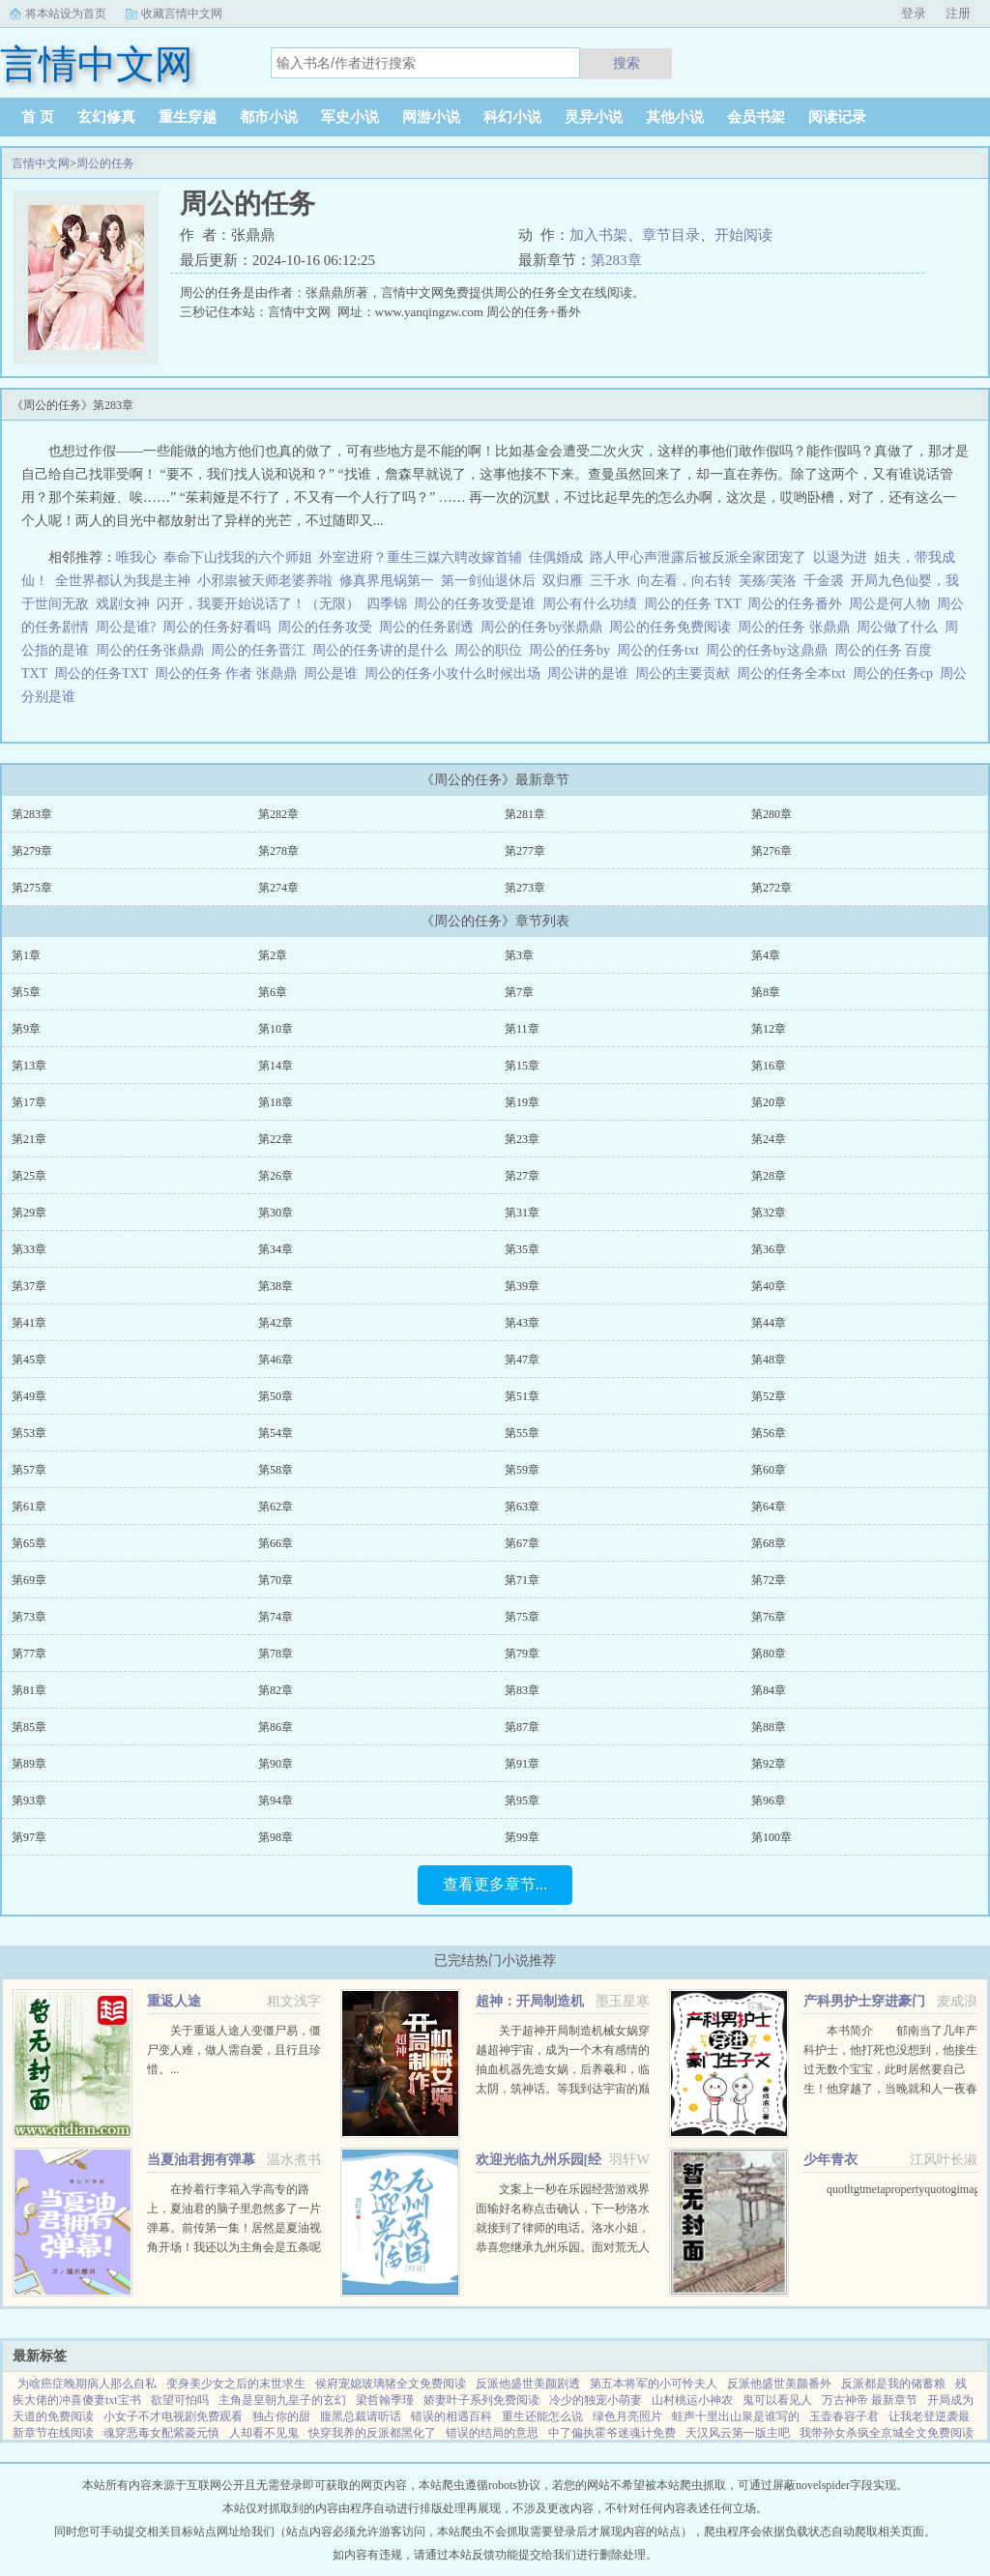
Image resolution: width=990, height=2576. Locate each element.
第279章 (32, 851)
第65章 (29, 1543)
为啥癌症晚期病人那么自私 (87, 2383)
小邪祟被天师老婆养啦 (265, 580)
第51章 (522, 1396)
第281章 (525, 814)
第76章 (768, 1617)
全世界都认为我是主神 (122, 580)
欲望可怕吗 (180, 2400)
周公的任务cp (896, 673)
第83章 (522, 1690)
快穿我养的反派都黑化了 (372, 2433)
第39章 (522, 1286)
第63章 (522, 1506)
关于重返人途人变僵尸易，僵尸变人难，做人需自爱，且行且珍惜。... (234, 2050)
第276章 (771, 851)
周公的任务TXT (104, 673)
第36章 (768, 1249)
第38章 (275, 1286)
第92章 (768, 1764)
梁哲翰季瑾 (385, 2400)
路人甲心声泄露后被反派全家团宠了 (698, 557)
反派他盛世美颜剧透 (528, 2383)
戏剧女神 (123, 604)
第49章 (29, 1396)
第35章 (522, 1249)
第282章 (278, 814)
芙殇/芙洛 (768, 580)
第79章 (522, 1653)
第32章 (768, 1212)
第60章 (768, 1470)
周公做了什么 (901, 627)
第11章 (522, 1029)
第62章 (275, 1506)
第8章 (765, 992)
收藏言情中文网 (181, 13)
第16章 (768, 1065)
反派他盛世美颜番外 (779, 2383)
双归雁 (562, 580)
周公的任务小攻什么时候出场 (455, 673)
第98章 (275, 1837)
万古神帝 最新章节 (869, 2400)
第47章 (522, 1359)
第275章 (32, 887)
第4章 (765, 955)
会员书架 (756, 117)
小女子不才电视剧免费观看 (173, 2416)
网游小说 (431, 117)
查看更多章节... (495, 1884)
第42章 (275, 1323)
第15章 (522, 1065)
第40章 (768, 1286)
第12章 (768, 1029)
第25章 (29, 1176)
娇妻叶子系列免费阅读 (481, 2400)
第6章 (272, 992)
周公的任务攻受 (328, 627)
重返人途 (174, 2001)
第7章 (519, 992)
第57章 (29, 1470)
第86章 (275, 1727)
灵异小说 (594, 117)
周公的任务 (105, 163)
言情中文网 (41, 163)
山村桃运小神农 (692, 2400)
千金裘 (823, 580)
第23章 (522, 1139)
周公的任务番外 (798, 604)
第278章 (278, 851)
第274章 (278, 887)
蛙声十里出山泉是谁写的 (736, 2416)
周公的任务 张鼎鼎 (797, 627)
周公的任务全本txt (795, 673)
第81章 (29, 1690)
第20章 (768, 1102)
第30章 (275, 1212)
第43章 (522, 1323)
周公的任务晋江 (261, 650)
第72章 (768, 1580)
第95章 (522, 1800)
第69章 (29, 1580)
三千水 (610, 580)
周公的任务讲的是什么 (383, 650)
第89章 (29, 1764)
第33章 (29, 1249)
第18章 (275, 1102)
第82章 (275, 1690)
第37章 (29, 1286)
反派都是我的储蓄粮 (893, 2383)
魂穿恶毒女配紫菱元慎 (161, 2433)
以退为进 (840, 557)
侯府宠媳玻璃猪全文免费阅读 (390, 2383)
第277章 (525, 851)
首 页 (37, 117)
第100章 (771, 1837)
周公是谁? (129, 627)
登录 (913, 13)
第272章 (771, 887)
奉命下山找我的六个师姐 (237, 557)
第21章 (29, 1139)
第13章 (29, 1065)
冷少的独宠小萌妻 (595, 2400)
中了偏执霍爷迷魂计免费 (612, 2433)
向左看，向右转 (684, 580)
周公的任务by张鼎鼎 (544, 627)
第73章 (29, 1617)
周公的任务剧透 (429, 627)
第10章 (275, 1029)
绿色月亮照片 (627, 2416)
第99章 (522, 1837)
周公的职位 (491, 650)
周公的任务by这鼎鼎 (770, 650)
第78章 (275, 1653)
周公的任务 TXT (695, 604)
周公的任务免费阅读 (673, 627)
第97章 (29, 1837)
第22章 (275, 1139)
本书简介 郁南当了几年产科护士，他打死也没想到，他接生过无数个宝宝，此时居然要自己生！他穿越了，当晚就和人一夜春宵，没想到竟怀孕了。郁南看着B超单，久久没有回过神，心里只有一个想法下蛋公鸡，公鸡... (890, 2088)
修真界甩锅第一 (386, 580)
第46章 (275, 1359)
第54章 (275, 1433)
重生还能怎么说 (542, 2416)
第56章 (768, 1433)
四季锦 (386, 604)
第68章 (768, 1543)
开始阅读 (743, 235)
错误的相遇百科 (451, 2416)
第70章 (275, 1580)
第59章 (522, 1470)
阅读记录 (837, 117)
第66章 (275, 1543)
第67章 (522, 1543)
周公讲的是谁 (591, 673)
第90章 (275, 1764)
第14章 (275, 1065)
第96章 (768, 1800)
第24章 (768, 1139)
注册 (958, 13)
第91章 (522, 1764)
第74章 (275, 1617)
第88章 (768, 1727)
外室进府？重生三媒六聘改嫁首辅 (420, 557)
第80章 (768, 1653)
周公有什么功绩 (593, 604)
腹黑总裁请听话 (360, 2416)
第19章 (522, 1102)
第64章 (768, 1506)
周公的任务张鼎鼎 (153, 650)
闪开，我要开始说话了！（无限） (258, 604)
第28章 (768, 1176)
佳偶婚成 (556, 557)
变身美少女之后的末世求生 (236, 2383)
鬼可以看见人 (777, 2400)
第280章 (771, 814)
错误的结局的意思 (492, 2433)
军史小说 (350, 117)
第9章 (26, 1029)
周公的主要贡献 (686, 673)
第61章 (29, 1506)
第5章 (26, 992)
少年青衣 (830, 2159)
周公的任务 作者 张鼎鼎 (229, 673)
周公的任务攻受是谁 (478, 604)
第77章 (29, 1653)
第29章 (29, 1212)
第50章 (275, 1396)
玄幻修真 (106, 117)
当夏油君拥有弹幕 (201, 2159)
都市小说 (269, 117)
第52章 (768, 1396)
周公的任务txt (661, 650)
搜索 (626, 63)
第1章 (26, 955)
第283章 (616, 260)
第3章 (519, 955)
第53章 (29, 1433)
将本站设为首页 (65, 13)
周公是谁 (334, 673)
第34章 (275, 1249)
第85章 (29, 1727)
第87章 (522, 1727)
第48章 (768, 1359)
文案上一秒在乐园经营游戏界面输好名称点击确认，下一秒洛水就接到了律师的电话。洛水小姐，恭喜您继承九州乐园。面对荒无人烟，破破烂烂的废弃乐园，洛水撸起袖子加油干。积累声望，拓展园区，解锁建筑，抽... (563, 2247)
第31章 (522, 1212)
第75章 (522, 1617)
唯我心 (136, 557)
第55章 (522, 1433)
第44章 (768, 1323)
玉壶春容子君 (844, 2416)
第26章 (275, 1176)
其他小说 (675, 117)
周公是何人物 (893, 604)
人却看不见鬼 (264, 2433)
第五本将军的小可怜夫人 (653, 2383)
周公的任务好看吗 (219, 627)
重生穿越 (188, 117)
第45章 (29, 1359)
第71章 (522, 1580)
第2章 (272, 955)
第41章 (29, 1323)
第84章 (768, 1690)
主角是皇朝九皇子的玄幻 (282, 2400)
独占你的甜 (281, 2416)
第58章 (275, 1470)
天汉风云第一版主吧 (737, 2433)
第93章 (29, 1800)
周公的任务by (573, 650)
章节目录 (671, 235)
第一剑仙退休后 (488, 580)
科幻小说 (512, 117)
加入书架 (598, 235)
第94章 (275, 1800)
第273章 (525, 887)
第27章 (522, 1176)
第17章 (29, 1102)
